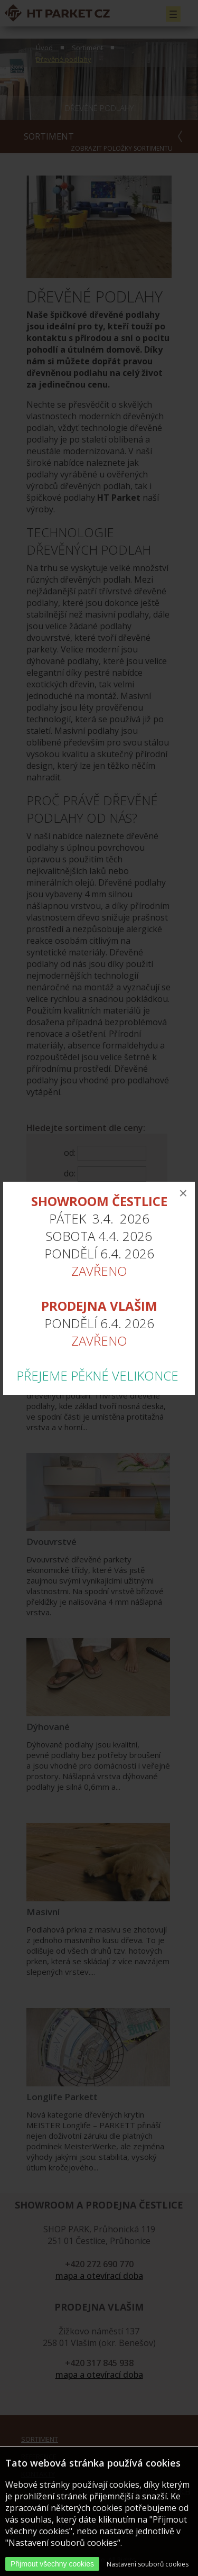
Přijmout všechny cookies (52, 2564)
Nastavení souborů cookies (147, 2564)
